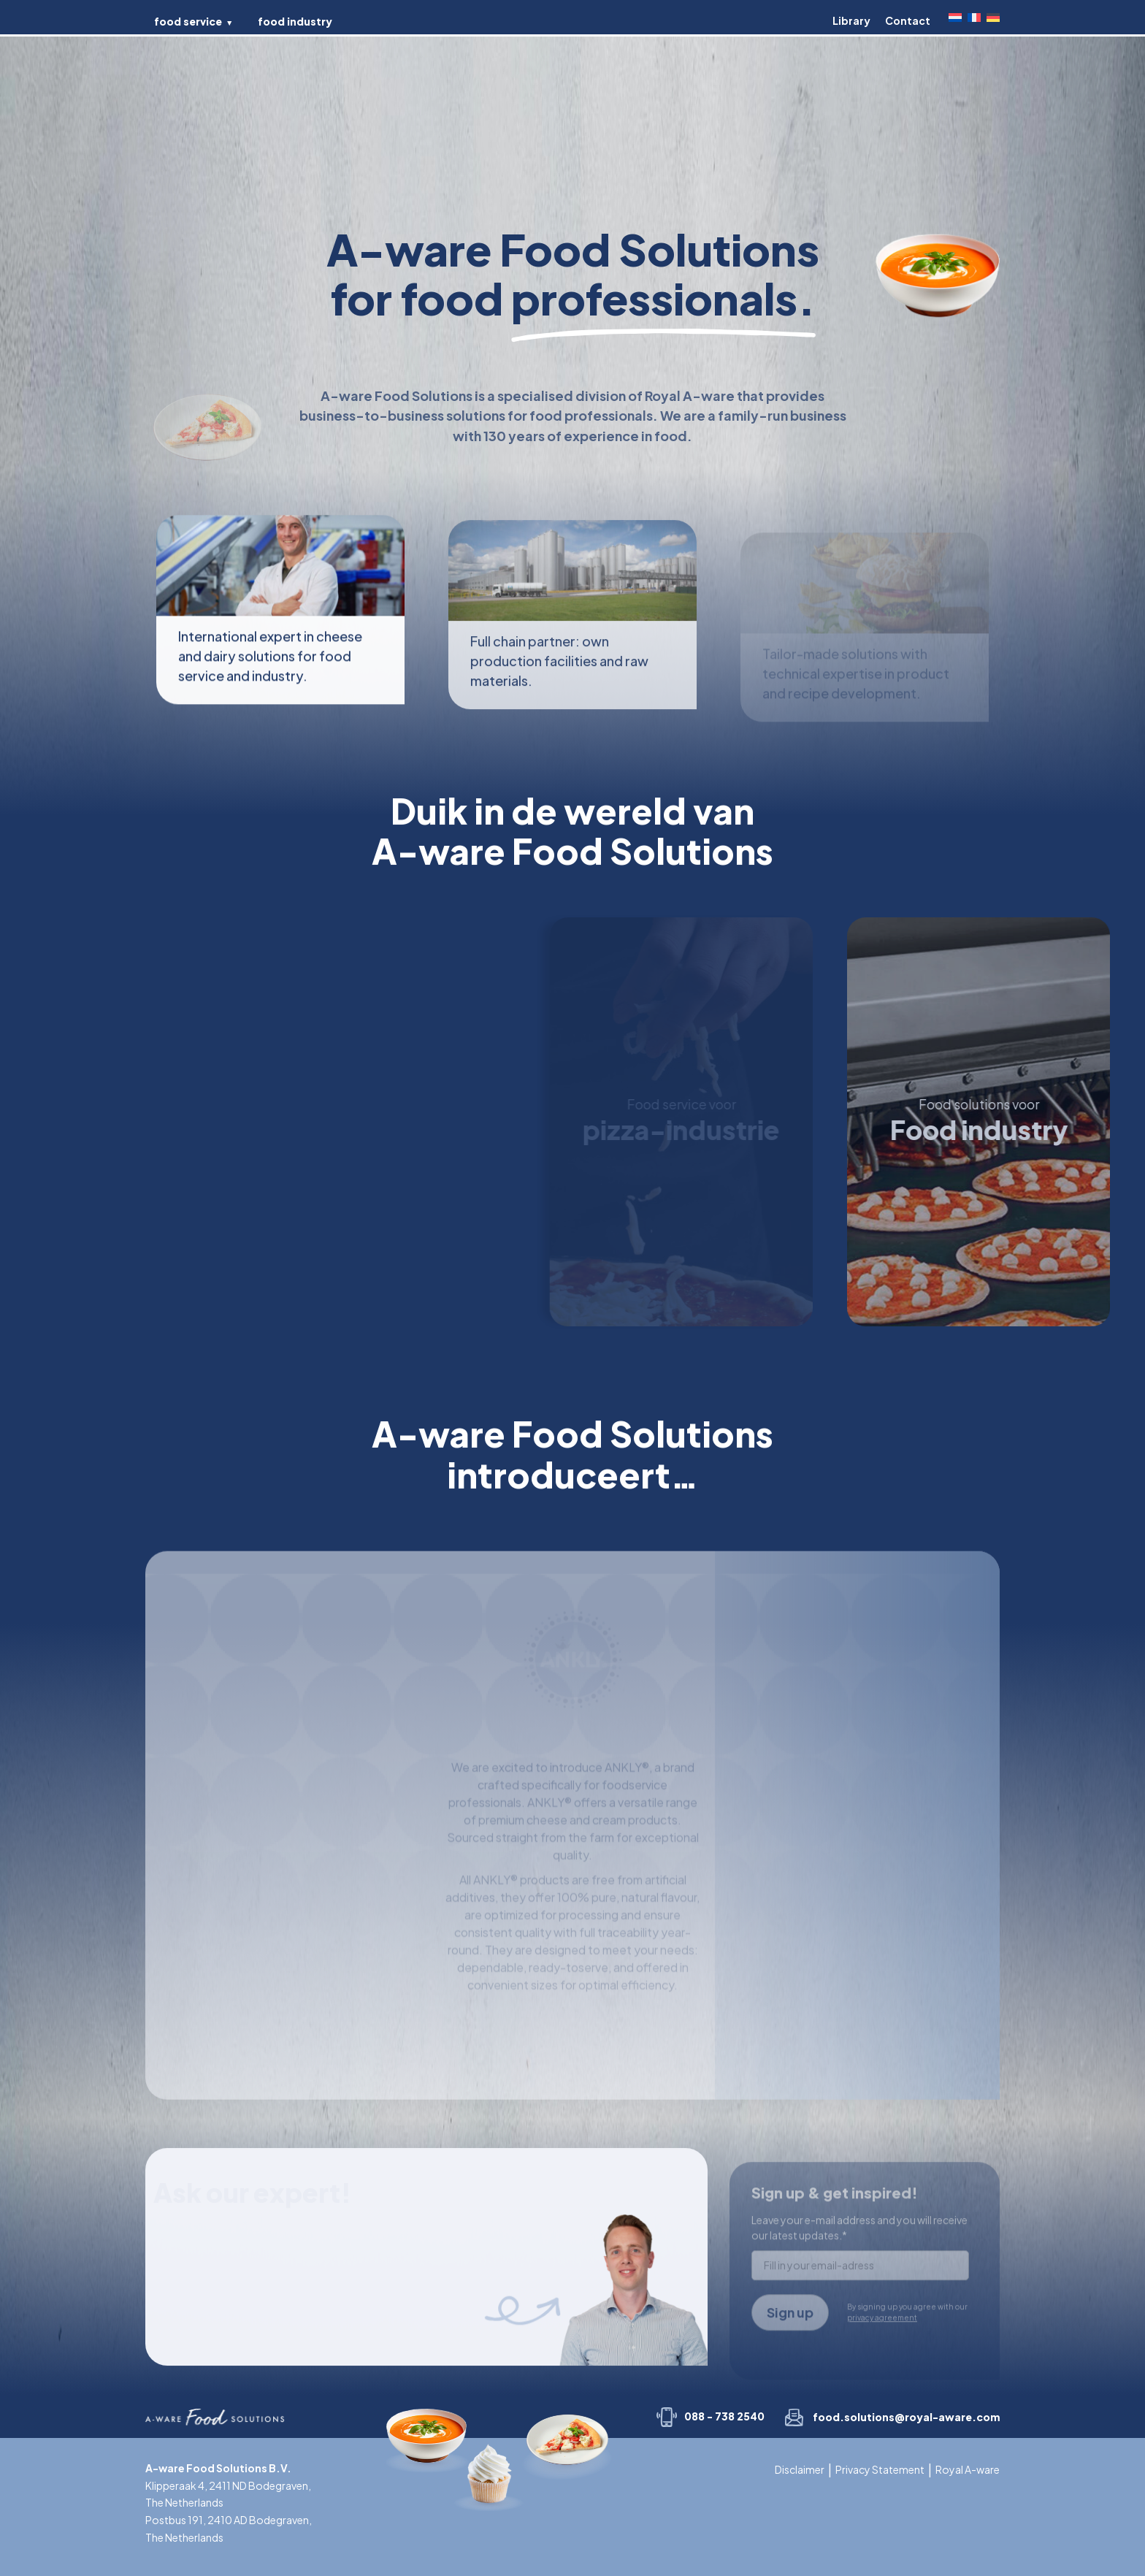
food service (188, 21)
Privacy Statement (879, 2469)
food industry (295, 21)
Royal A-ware (967, 2469)
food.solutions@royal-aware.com (906, 2416)
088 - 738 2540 (724, 2416)
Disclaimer (799, 2469)
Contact (907, 20)
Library (851, 20)
